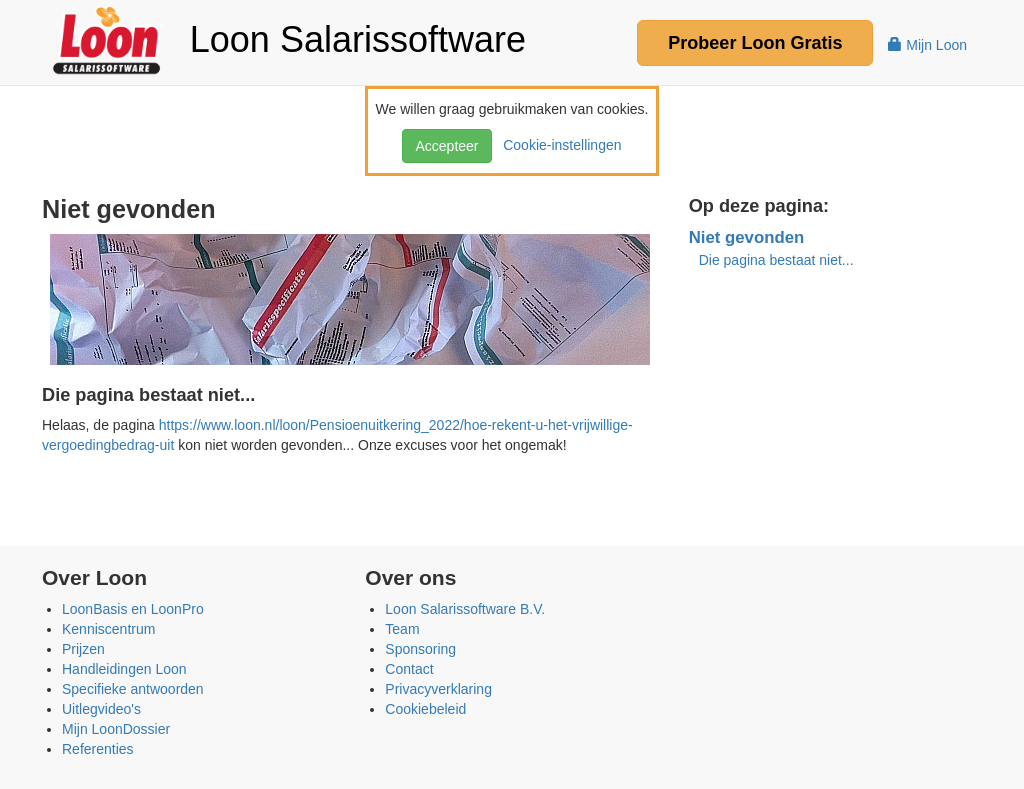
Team (402, 629)
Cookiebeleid (425, 709)
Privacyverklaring (438, 689)
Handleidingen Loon (124, 669)
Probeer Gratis (755, 43)
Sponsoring (420, 649)
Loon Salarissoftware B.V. (465, 609)
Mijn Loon (927, 45)
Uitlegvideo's (101, 709)
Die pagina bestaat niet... (776, 260)
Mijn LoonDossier (116, 729)
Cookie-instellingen (558, 145)
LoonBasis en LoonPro (133, 609)
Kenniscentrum (108, 629)
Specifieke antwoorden (133, 689)
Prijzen (83, 649)
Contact (409, 669)
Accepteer (446, 146)
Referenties (98, 749)
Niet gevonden (747, 237)
